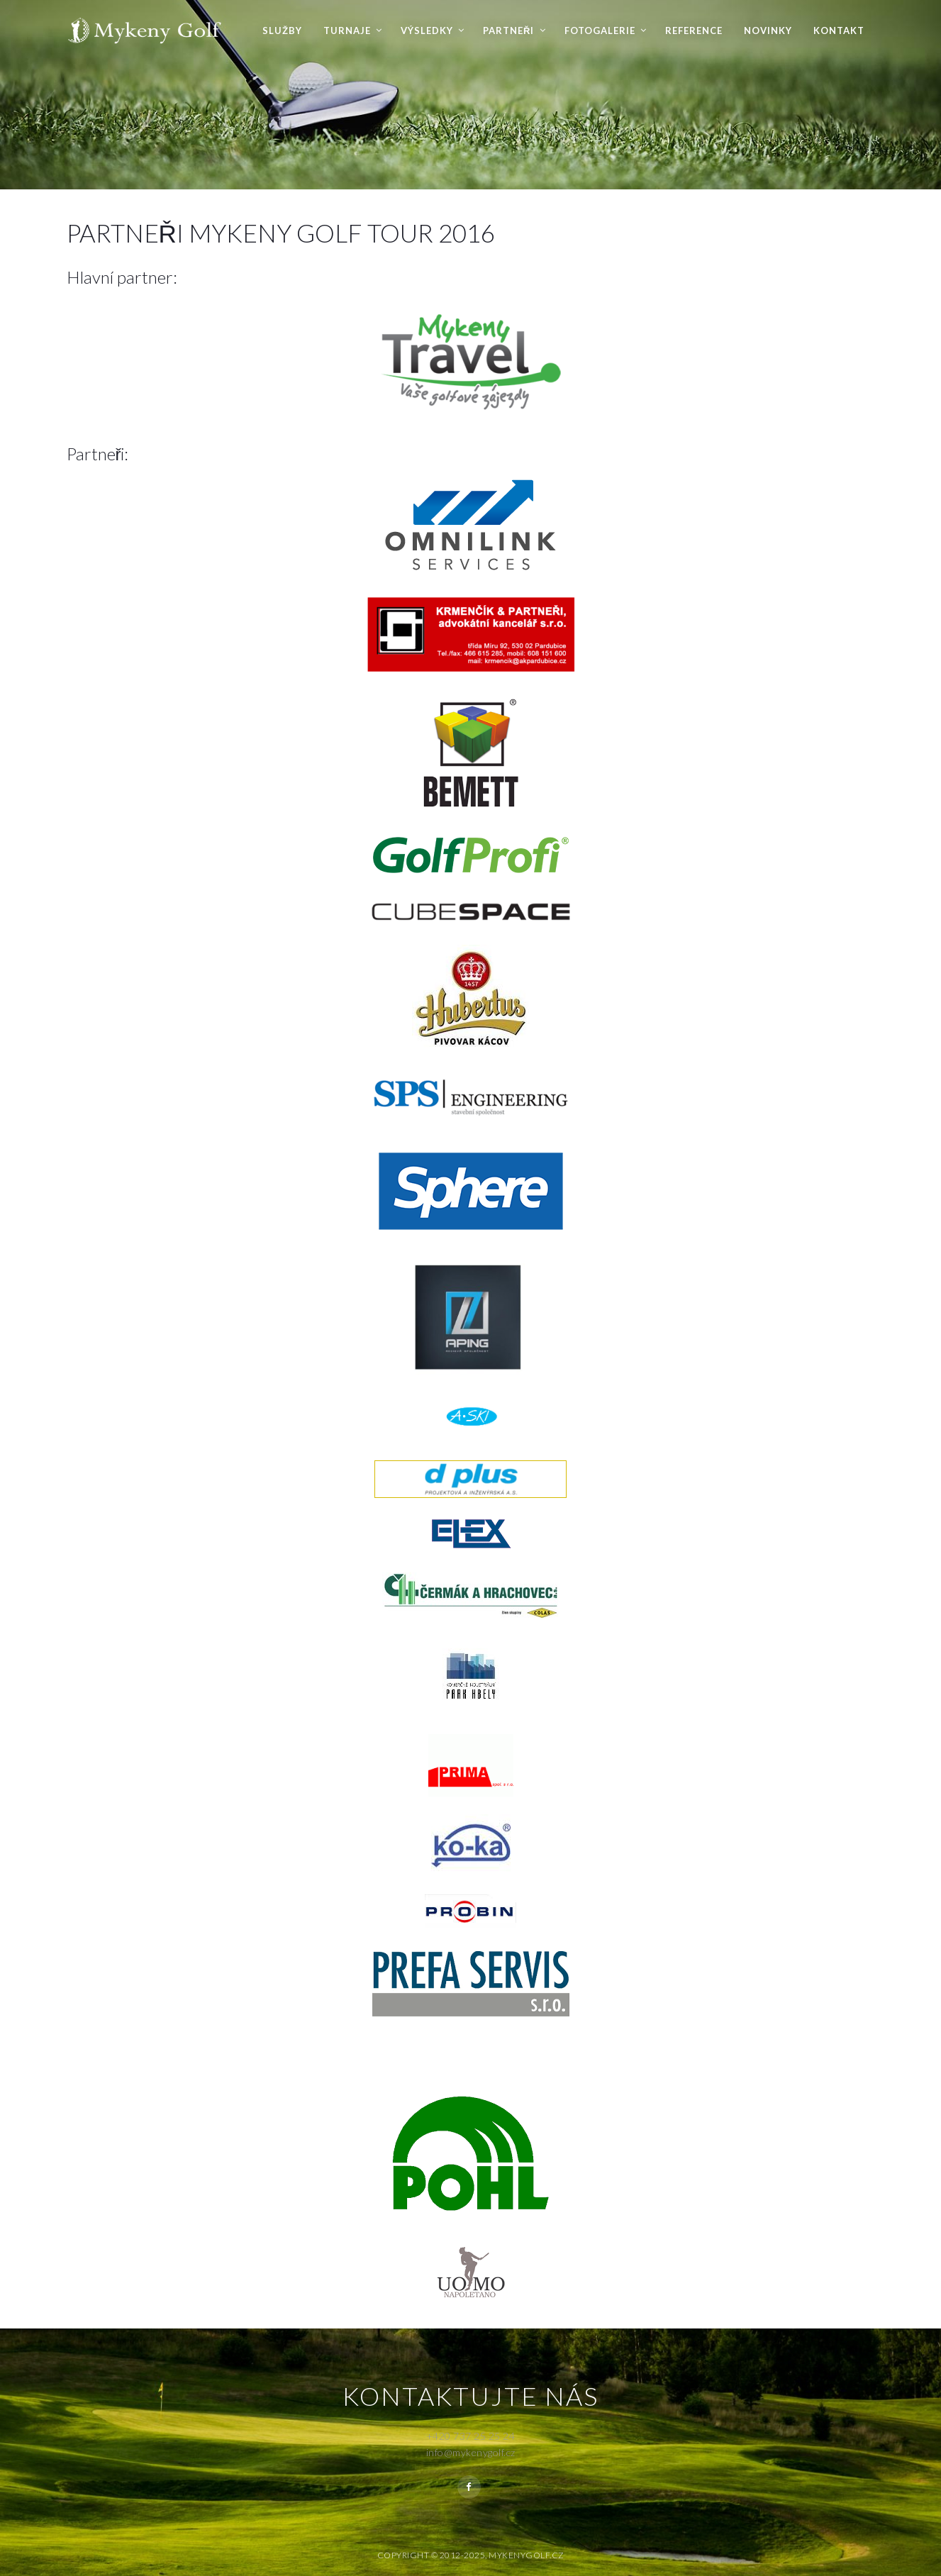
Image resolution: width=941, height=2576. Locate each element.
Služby (282, 30)
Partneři (508, 30)
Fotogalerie (599, 30)
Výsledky (427, 30)
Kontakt (838, 30)
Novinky (768, 30)
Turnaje (347, 30)
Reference (694, 30)
